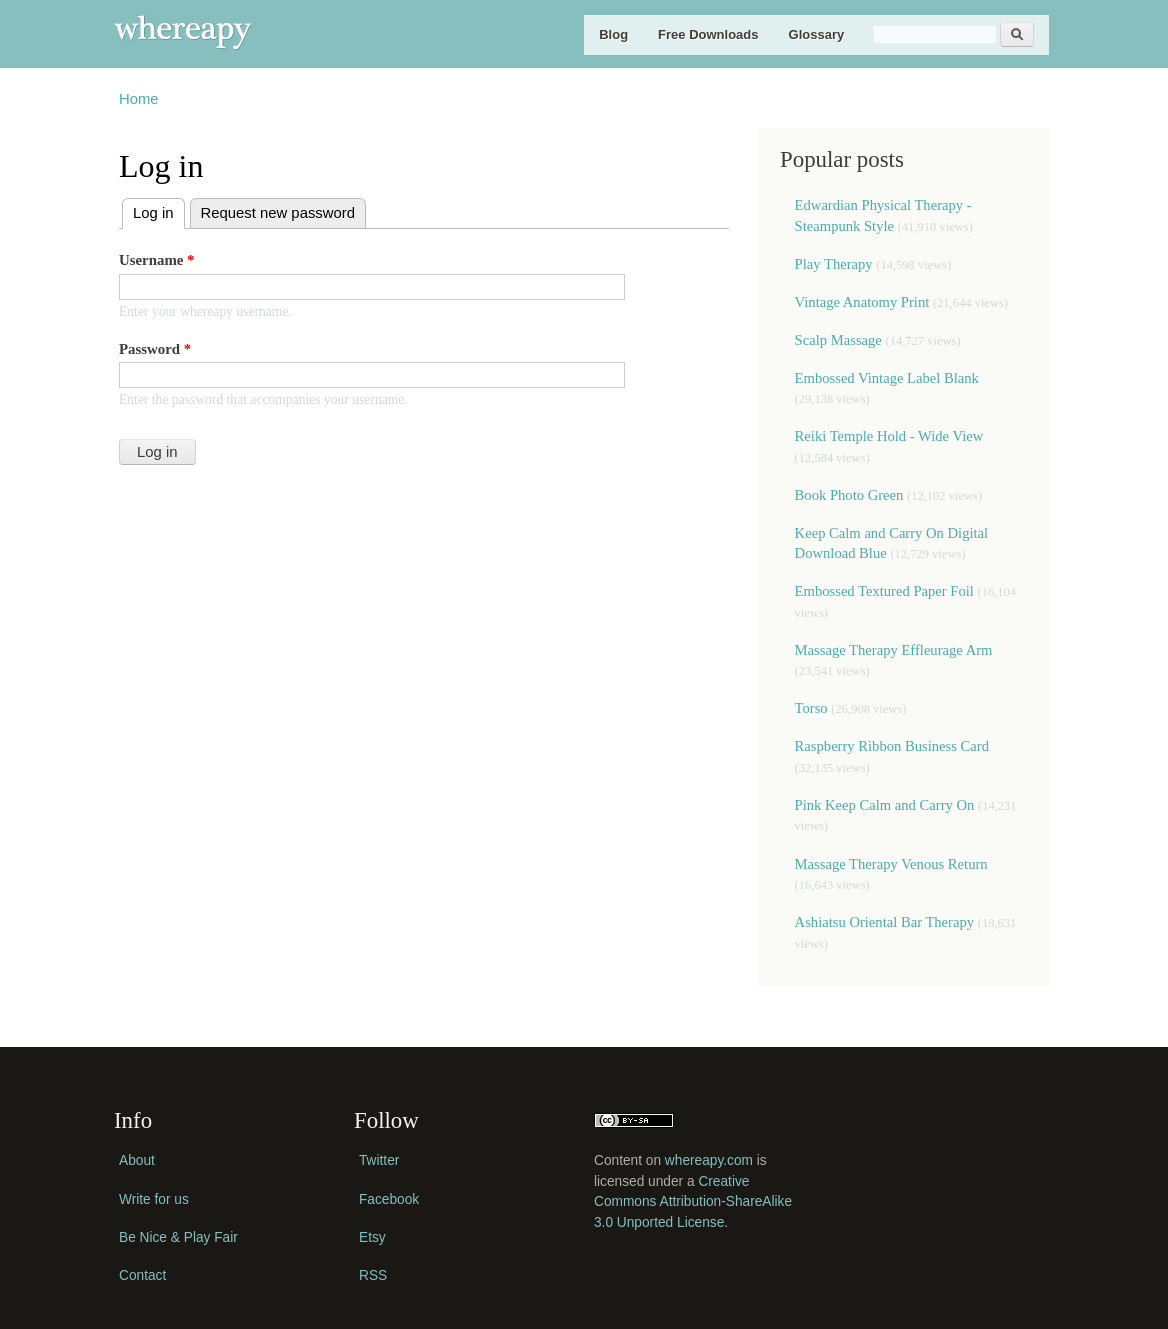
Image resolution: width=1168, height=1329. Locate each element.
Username (157, 260)
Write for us (154, 1199)
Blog (613, 34)
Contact (142, 1275)
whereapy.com (709, 1160)
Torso (813, 708)
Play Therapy (836, 264)
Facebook (389, 1199)
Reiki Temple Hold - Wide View (889, 436)
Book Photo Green (849, 495)
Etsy (372, 1237)
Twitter (379, 1160)
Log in (159, 210)
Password (155, 349)
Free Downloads (708, 34)
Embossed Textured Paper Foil (886, 591)
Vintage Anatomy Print (862, 302)
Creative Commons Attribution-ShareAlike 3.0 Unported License (693, 1202)
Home (139, 99)
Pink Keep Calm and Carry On (885, 805)
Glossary (817, 34)
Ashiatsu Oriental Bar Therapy (884, 922)
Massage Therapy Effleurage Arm (894, 650)
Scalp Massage (838, 340)
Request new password (278, 213)
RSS (373, 1275)
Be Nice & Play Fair (178, 1237)
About (137, 1160)
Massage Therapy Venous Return (891, 864)
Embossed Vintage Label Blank (887, 378)
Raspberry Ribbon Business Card (892, 746)
